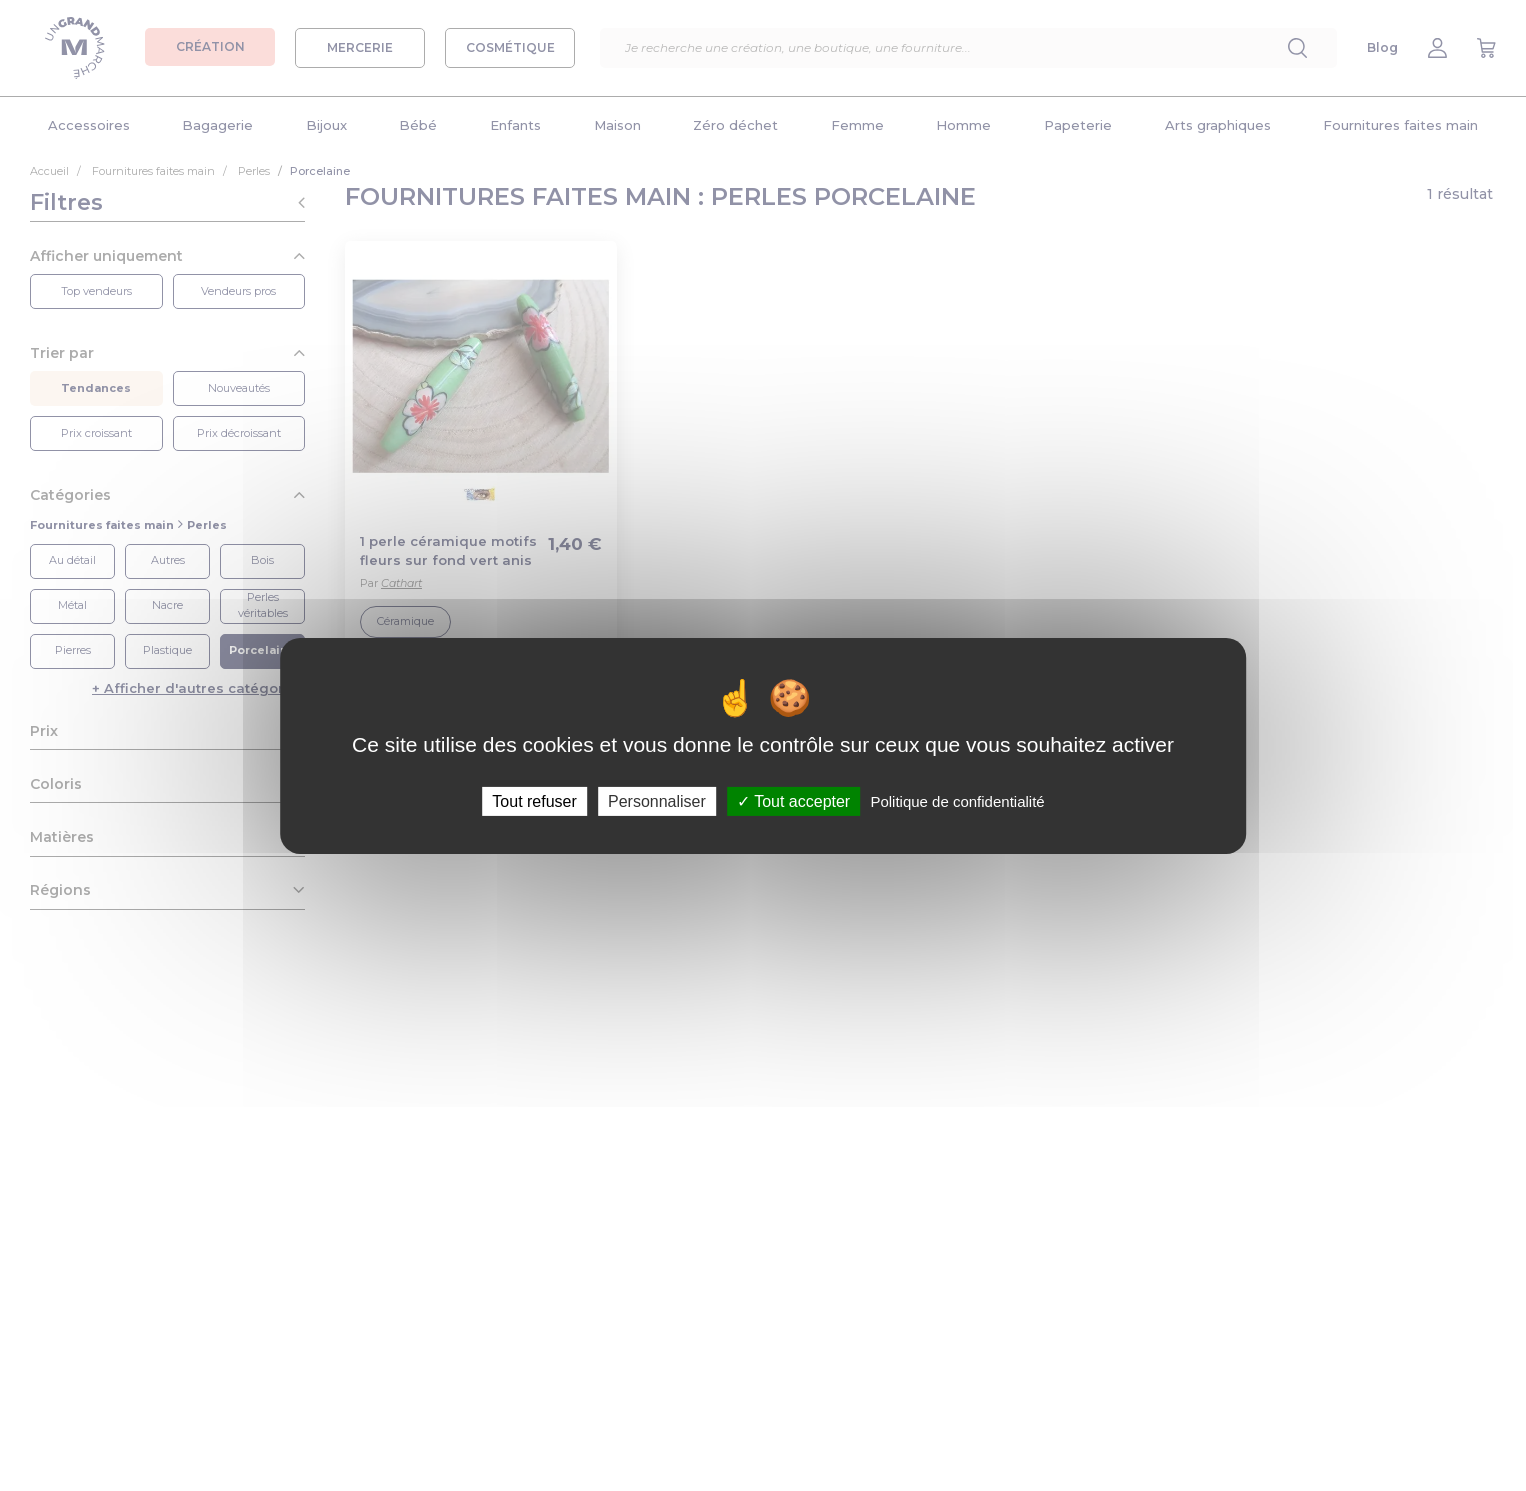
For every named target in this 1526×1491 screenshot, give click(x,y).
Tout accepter (793, 800)
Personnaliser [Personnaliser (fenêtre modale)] (657, 800)
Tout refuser (534, 800)
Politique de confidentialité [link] (957, 800)
